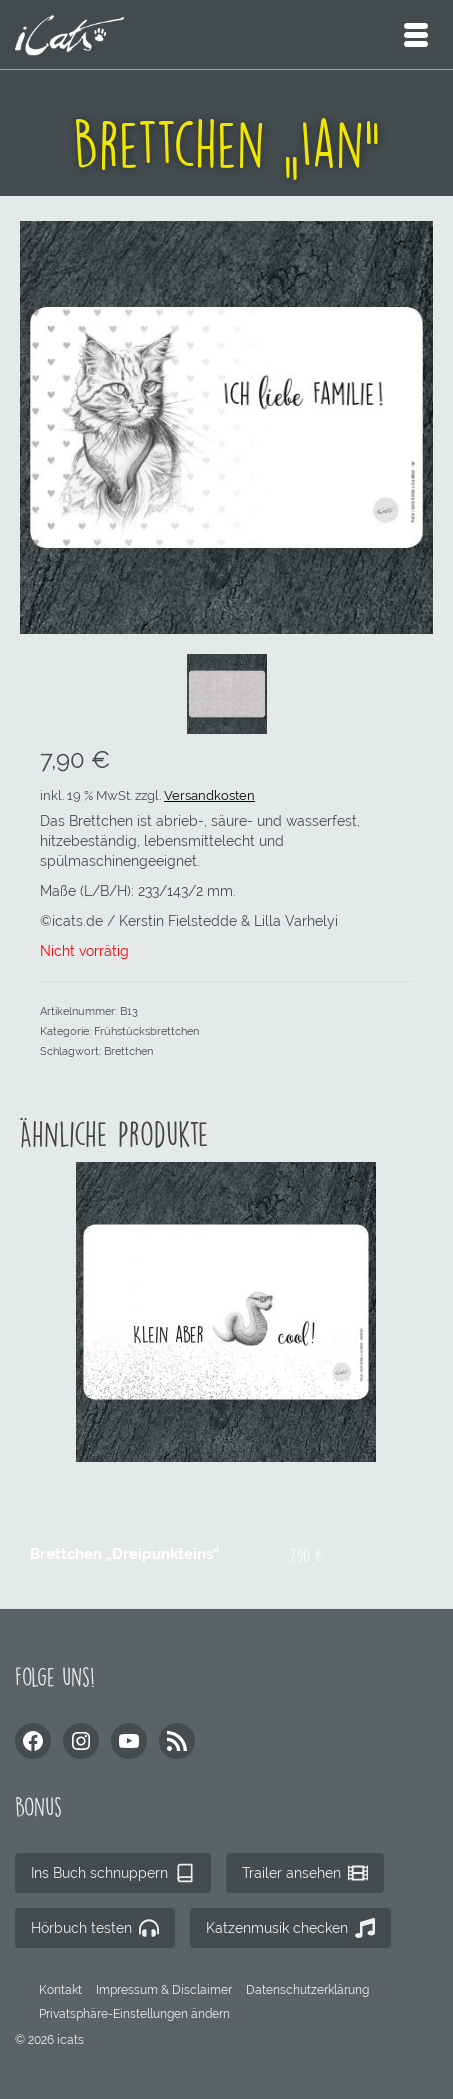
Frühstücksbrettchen (146, 1031)
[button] (134, 2014)
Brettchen (128, 1051)
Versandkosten (209, 795)
